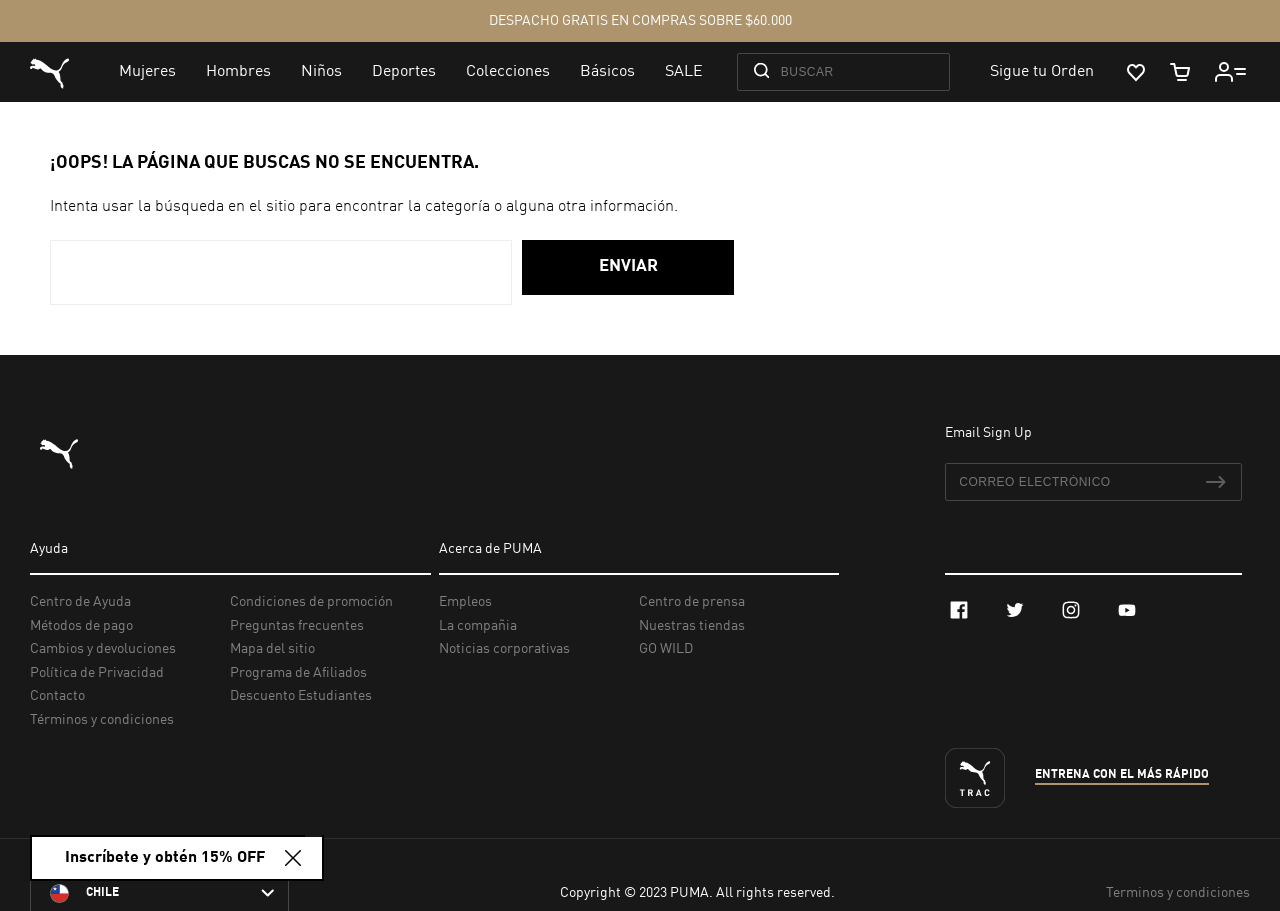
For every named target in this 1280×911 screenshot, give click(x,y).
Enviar (628, 266)
